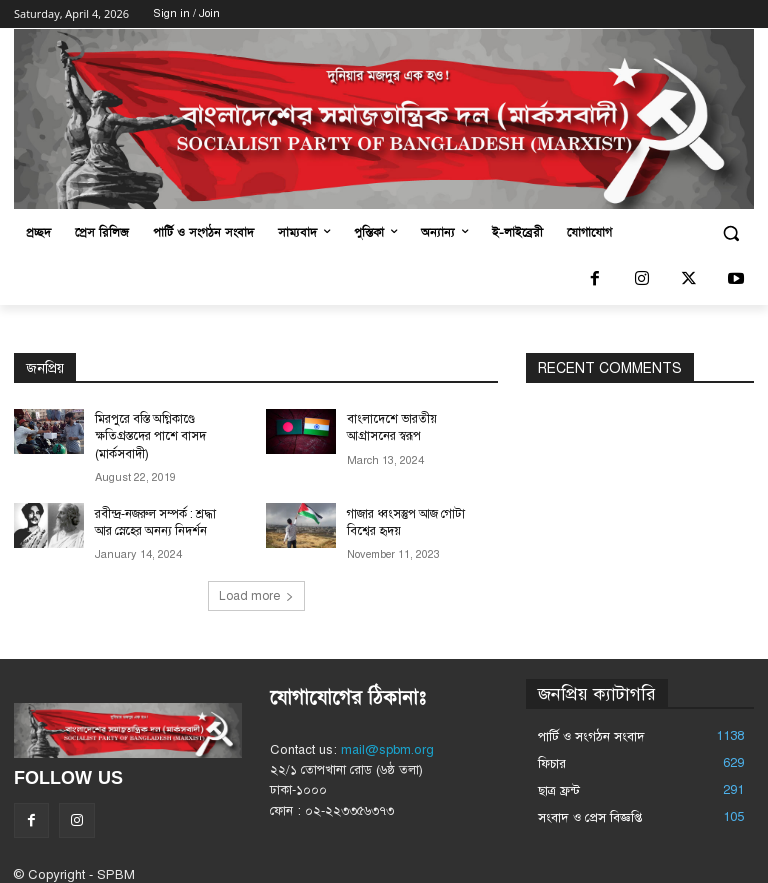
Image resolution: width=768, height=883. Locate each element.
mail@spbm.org (387, 747)
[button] (730, 233)
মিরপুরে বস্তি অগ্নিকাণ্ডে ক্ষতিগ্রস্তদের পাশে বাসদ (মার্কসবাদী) (149, 436)
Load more (256, 593)
